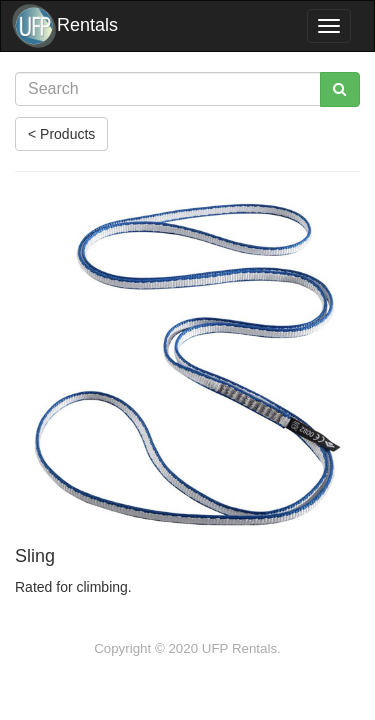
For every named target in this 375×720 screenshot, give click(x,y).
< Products (61, 134)
